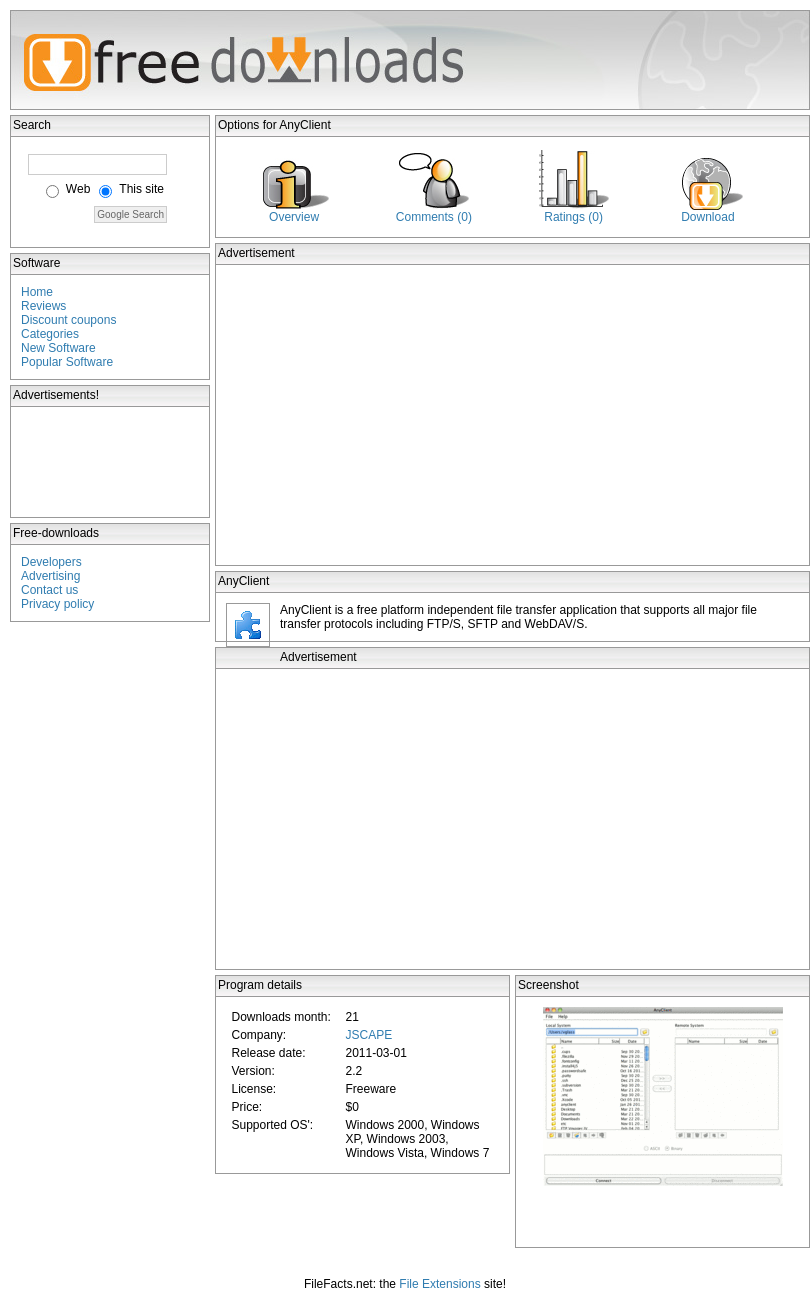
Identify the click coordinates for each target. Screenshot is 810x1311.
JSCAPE (368, 1035)
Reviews (43, 306)
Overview (294, 217)
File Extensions (439, 1284)
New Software (58, 348)
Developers (51, 562)
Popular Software (67, 362)
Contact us (49, 590)
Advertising (50, 576)
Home (37, 292)
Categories (50, 334)
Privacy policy (57, 604)
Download (707, 217)
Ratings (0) (573, 217)
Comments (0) (434, 217)
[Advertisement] (111, 462)
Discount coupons (68, 320)
